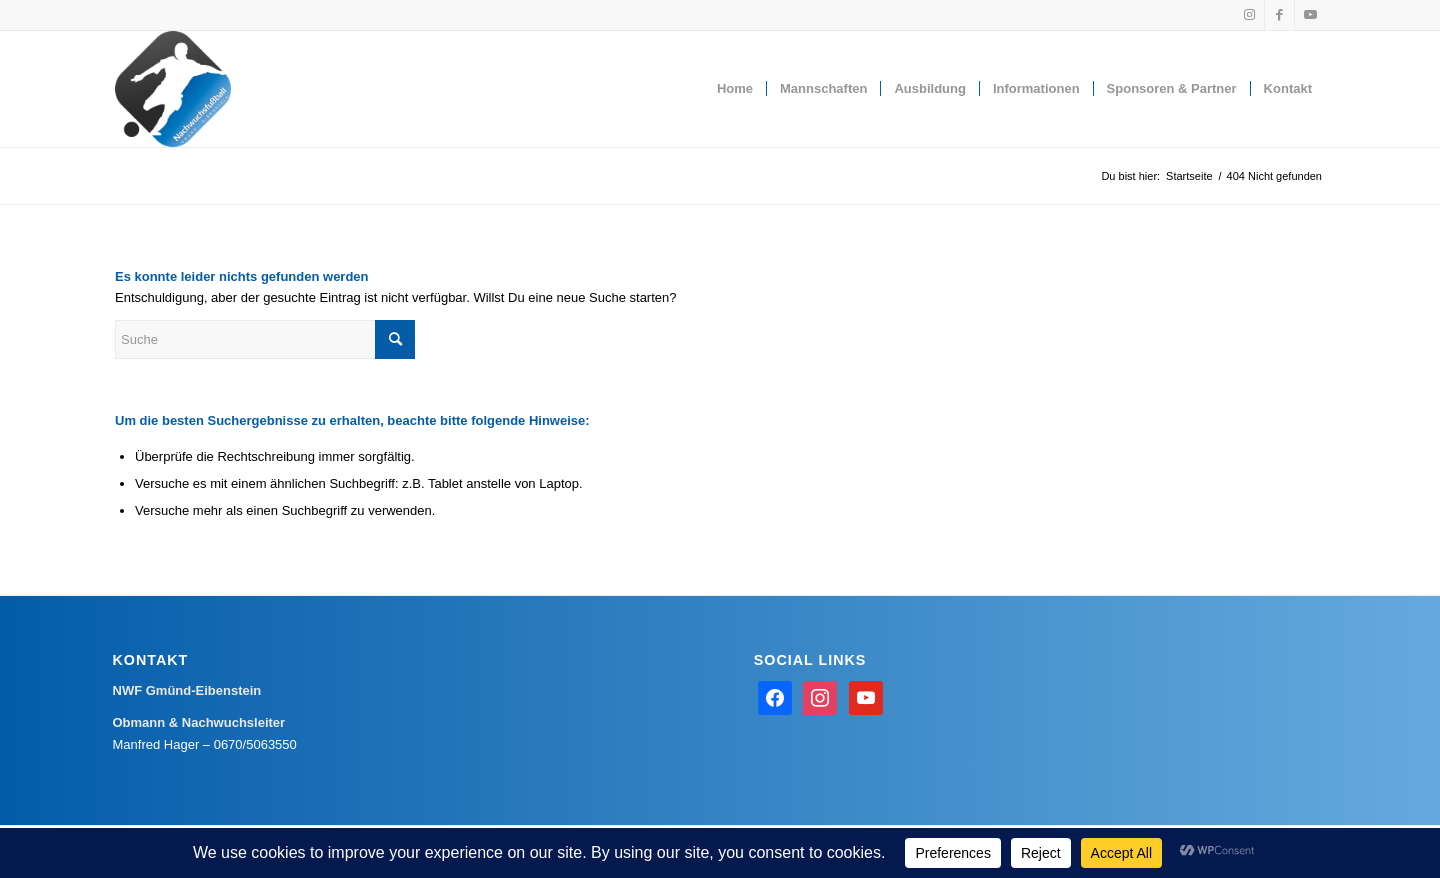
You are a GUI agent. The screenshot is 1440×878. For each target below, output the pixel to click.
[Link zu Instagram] (1249, 15)
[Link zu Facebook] (1279, 15)
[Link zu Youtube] (1310, 15)
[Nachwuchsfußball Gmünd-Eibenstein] (173, 89)
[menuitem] (735, 89)
